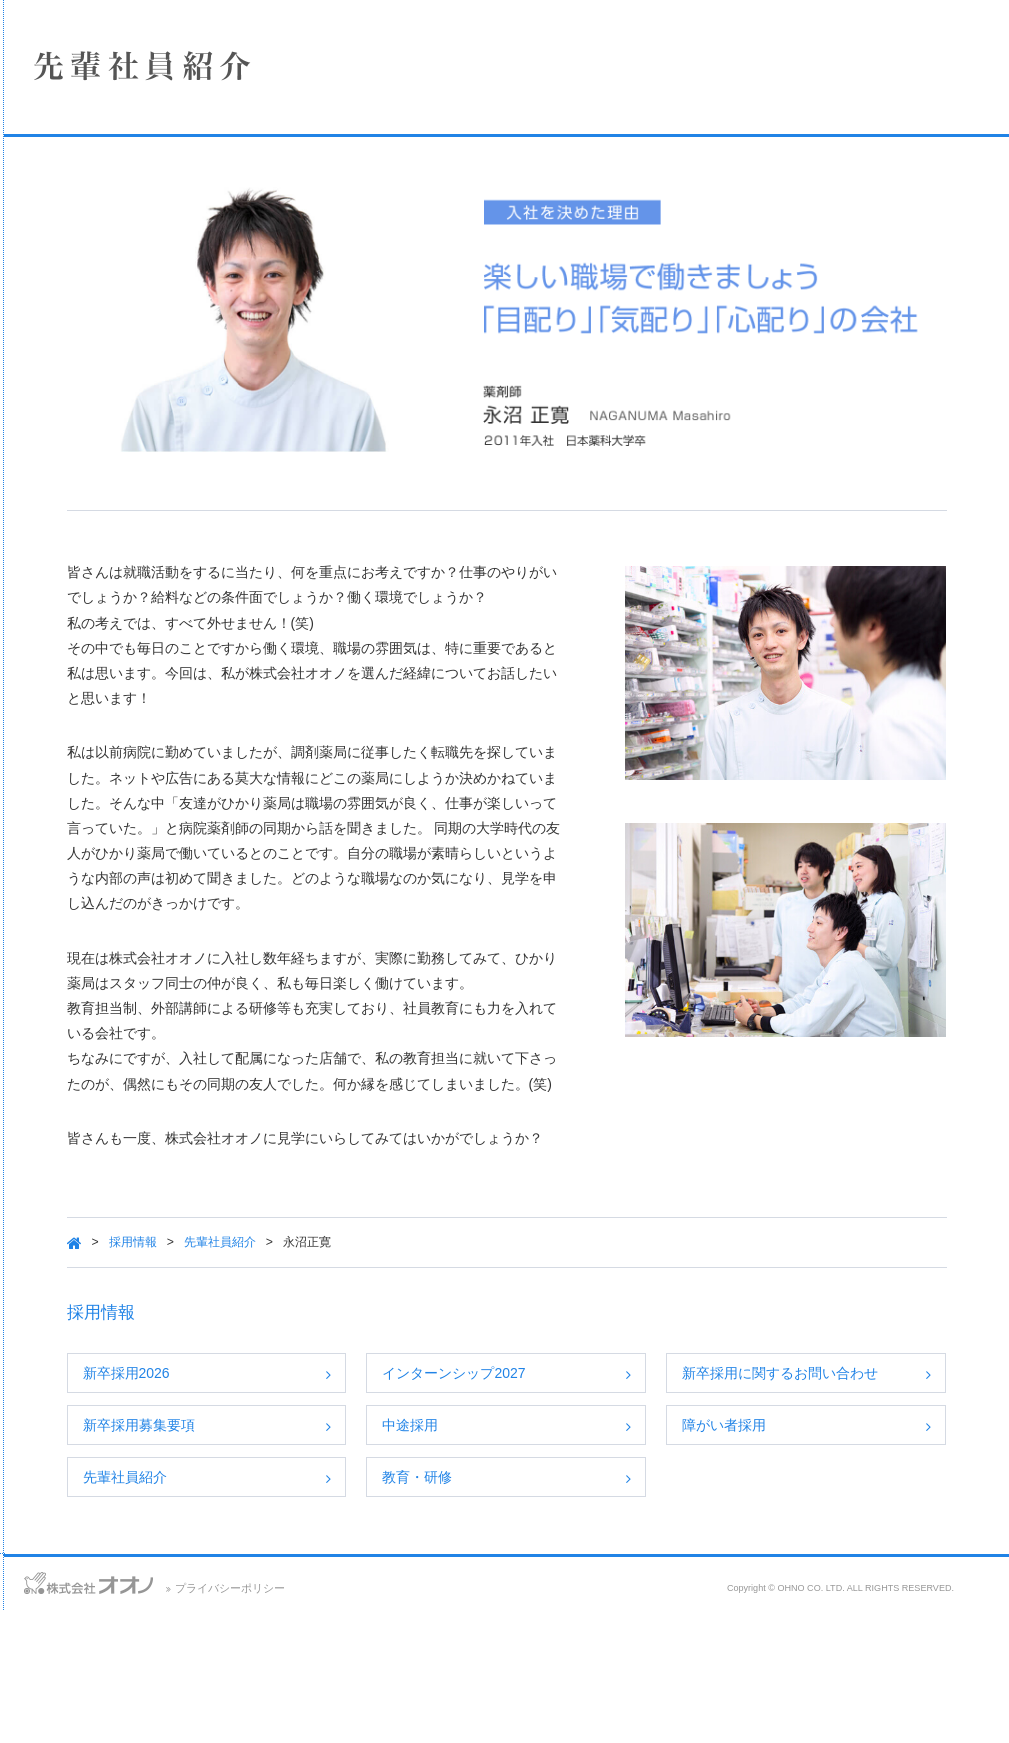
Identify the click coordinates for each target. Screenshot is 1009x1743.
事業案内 (155, 303)
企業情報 (155, 197)
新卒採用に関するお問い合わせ (867, 1448)
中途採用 (564, 1512)
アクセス (122, 1713)
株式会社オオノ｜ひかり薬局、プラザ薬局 (125, 77)
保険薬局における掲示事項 (155, 462)
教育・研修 (571, 1587)
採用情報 (155, 356)
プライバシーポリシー (477, 1721)
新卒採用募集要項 (353, 1512)
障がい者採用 (818, 1512)
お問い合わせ (39, 1713)
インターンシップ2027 (607, 1437)
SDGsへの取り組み (155, 409)
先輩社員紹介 (434, 1307)
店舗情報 (155, 250)
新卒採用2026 (340, 1437)
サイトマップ (207, 1713)
